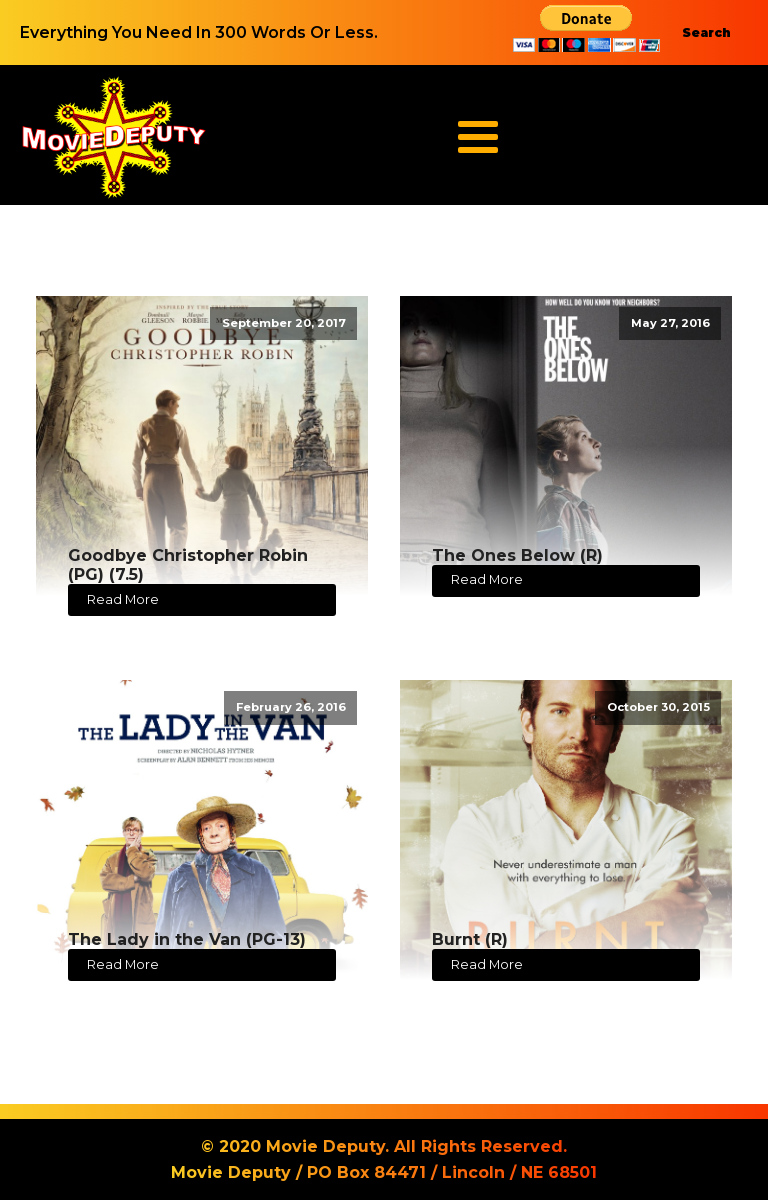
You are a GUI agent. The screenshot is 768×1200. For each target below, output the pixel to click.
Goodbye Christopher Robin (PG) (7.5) (188, 565)
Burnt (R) (470, 939)
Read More (123, 599)
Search (706, 32)
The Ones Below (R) (517, 555)
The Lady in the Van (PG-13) (187, 939)
